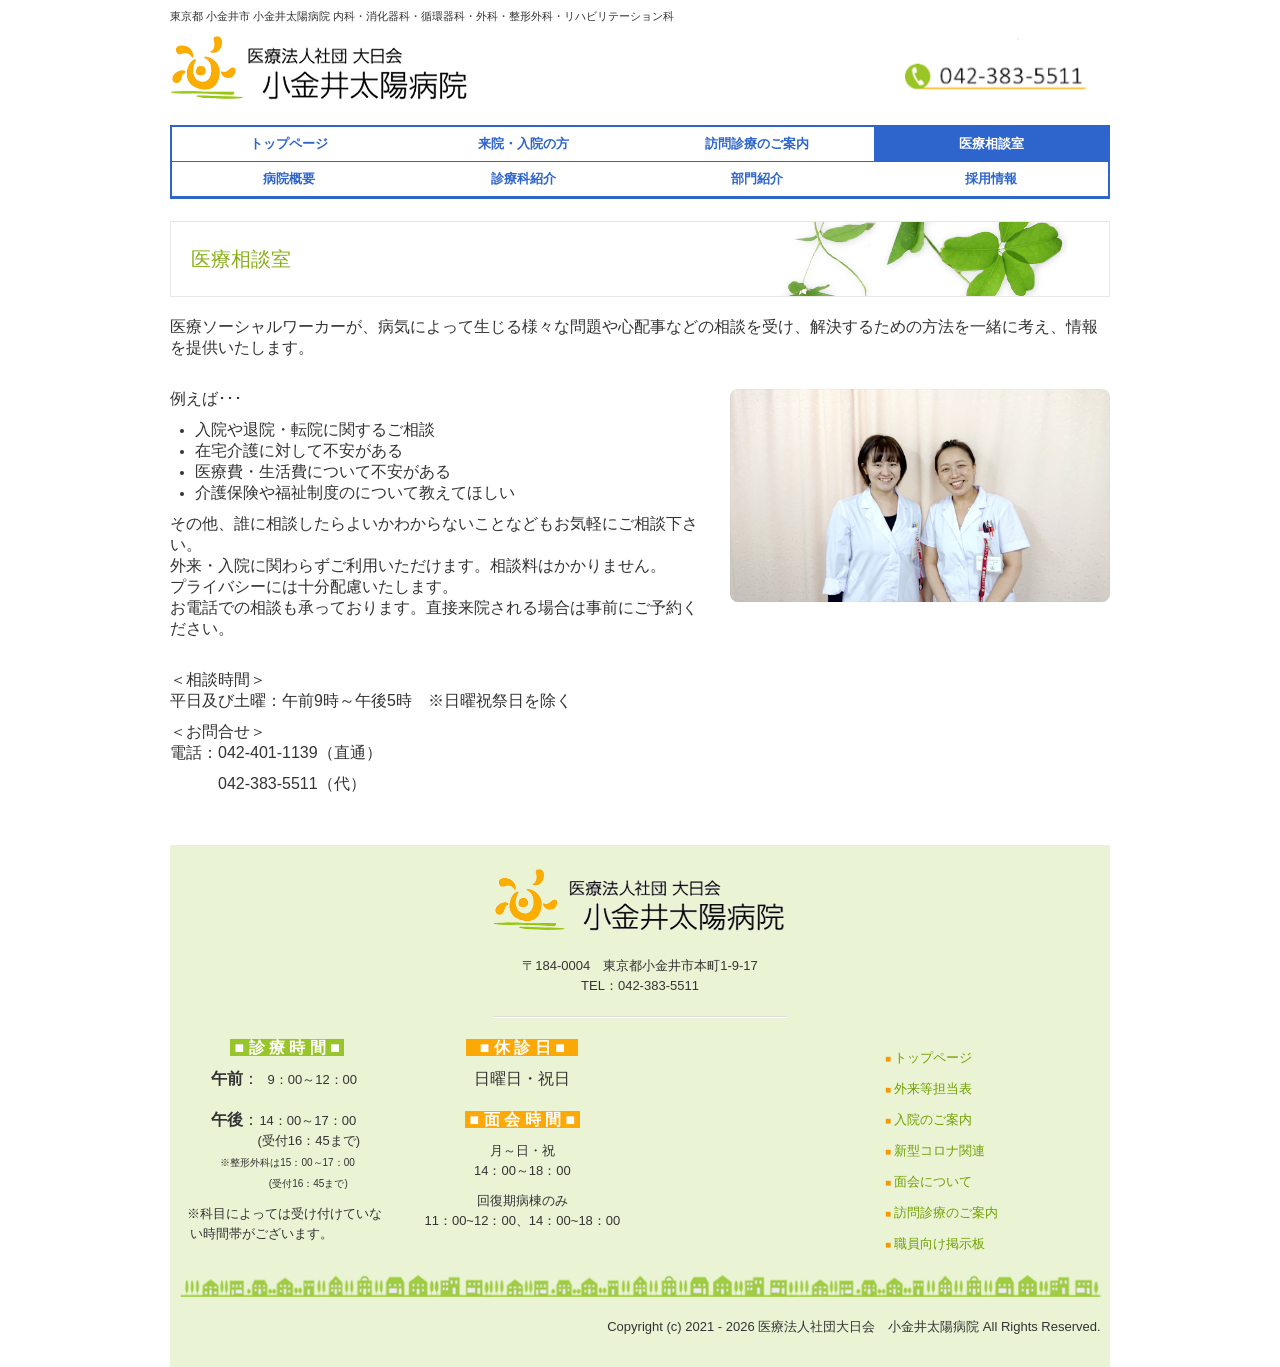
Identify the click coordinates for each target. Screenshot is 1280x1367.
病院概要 (289, 178)
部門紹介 (757, 178)
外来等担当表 (933, 1088)
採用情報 (991, 178)
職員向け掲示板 (939, 1243)
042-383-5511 (244, 783)
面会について (933, 1181)
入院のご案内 (933, 1119)
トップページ (289, 143)
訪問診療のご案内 (757, 143)
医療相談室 (991, 143)
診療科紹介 (523, 178)
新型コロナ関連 (939, 1150)
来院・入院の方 (523, 143)
